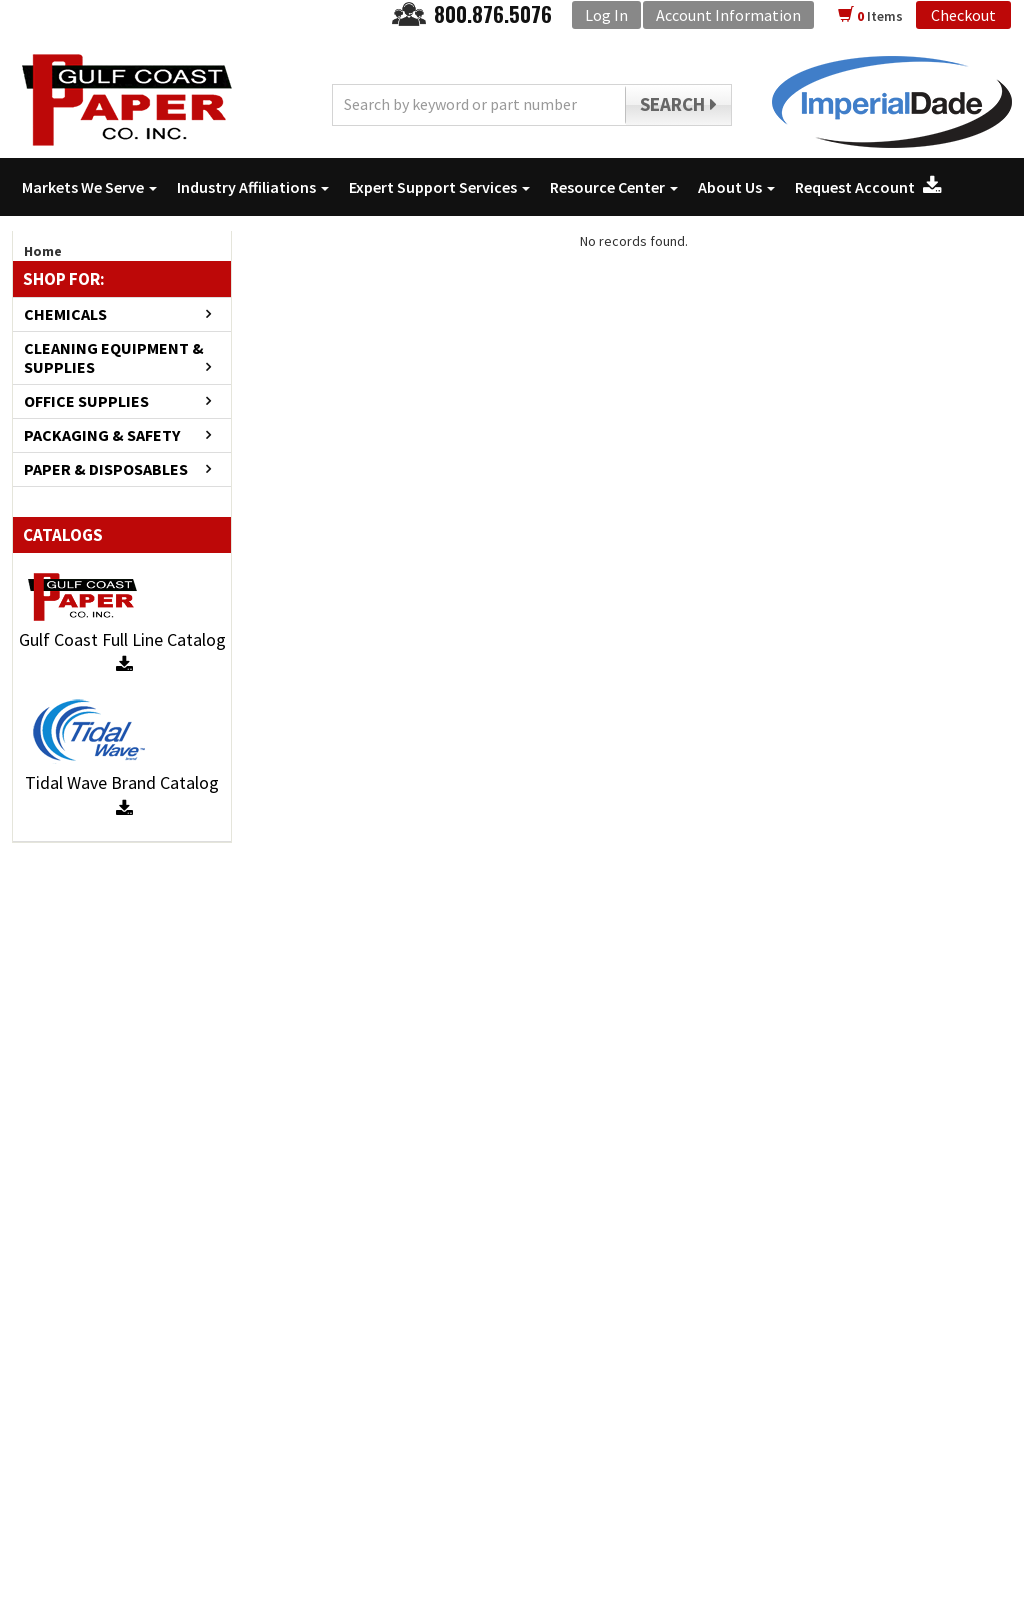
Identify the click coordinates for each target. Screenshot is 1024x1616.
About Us (736, 187)
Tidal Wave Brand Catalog (122, 794)
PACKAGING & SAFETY (102, 435)
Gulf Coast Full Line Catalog (122, 651)
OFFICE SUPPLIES (86, 401)
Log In (606, 15)
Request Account (868, 187)
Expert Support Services (439, 187)
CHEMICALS (65, 314)
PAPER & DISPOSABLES (106, 469)
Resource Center (614, 187)
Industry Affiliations (253, 187)
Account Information (728, 15)
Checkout (963, 15)
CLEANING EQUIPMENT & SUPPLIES (114, 358)
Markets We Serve (89, 187)
